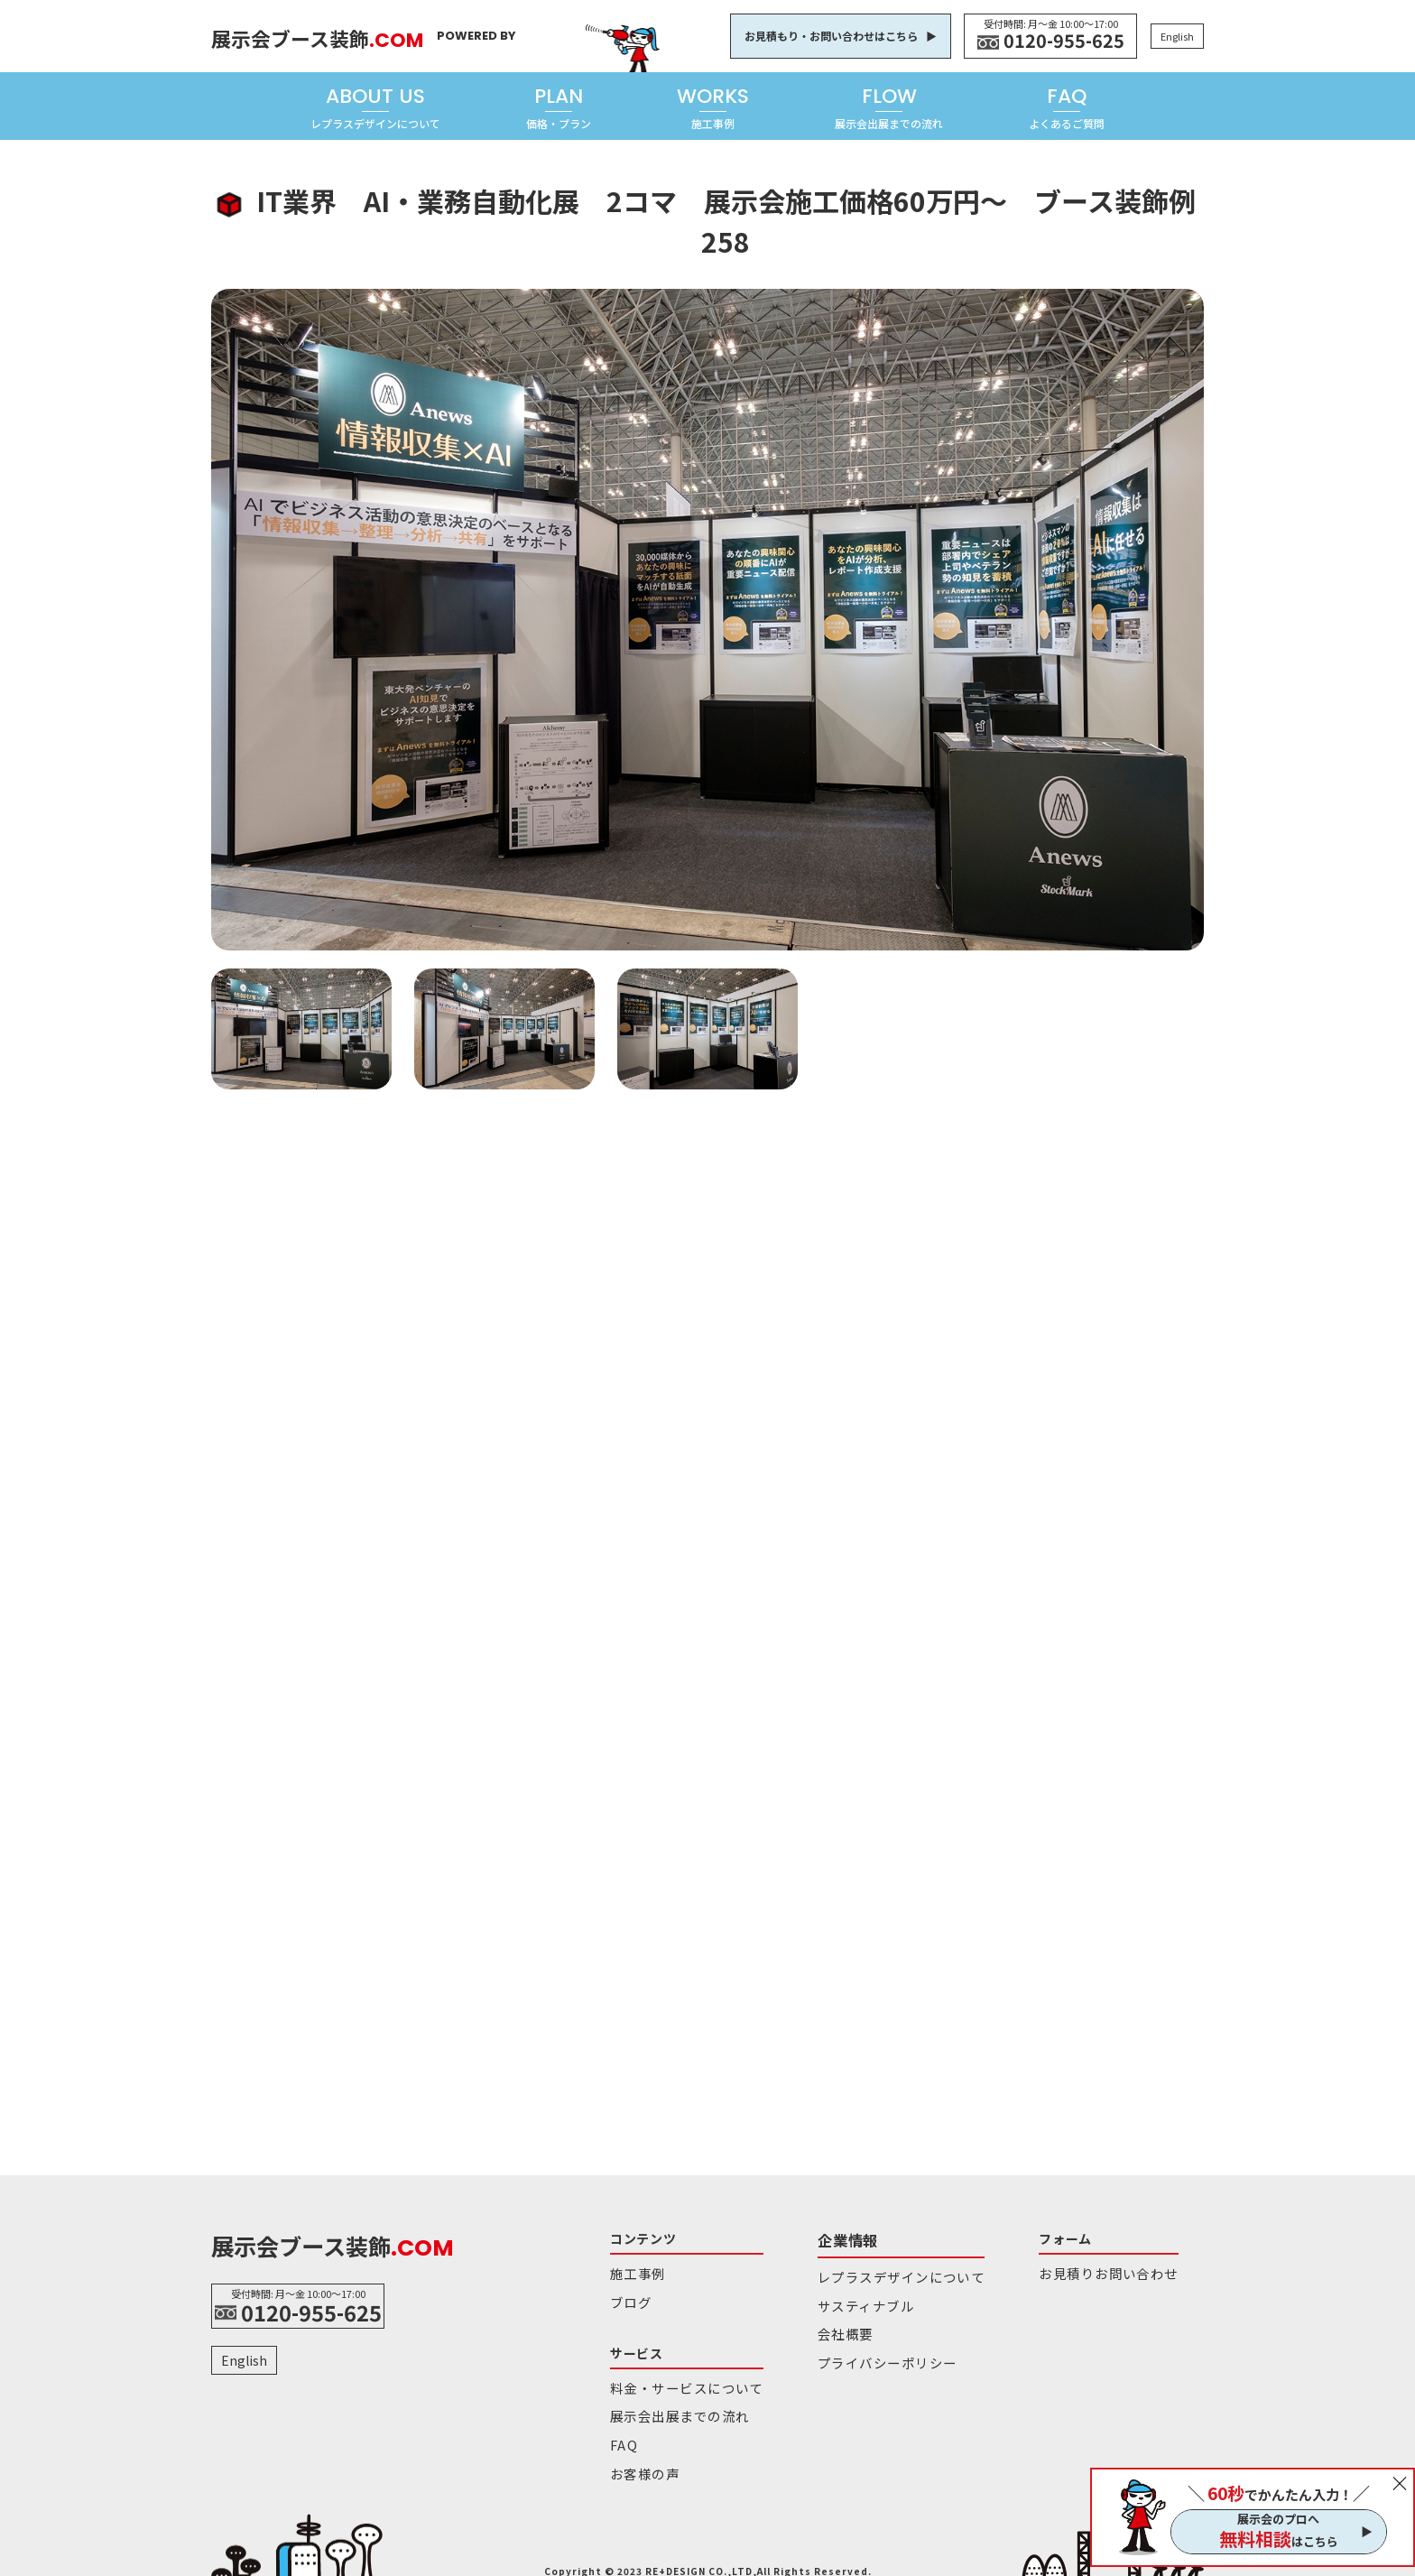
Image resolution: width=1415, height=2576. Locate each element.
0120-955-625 (1063, 41)
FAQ (1067, 107)
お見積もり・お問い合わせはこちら (831, 35)
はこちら (1278, 2539)
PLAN (558, 107)
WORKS (713, 107)
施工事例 (634, 2271)
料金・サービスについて (675, 2378)
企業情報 (821, 2238)
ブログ (628, 2296)
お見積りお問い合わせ (1052, 2271)
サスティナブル (836, 2296)
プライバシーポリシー (854, 2347)
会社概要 (819, 2322)
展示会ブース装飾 (346, 34)
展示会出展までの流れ (669, 2404)
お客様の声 (640, 2454)
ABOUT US (375, 107)
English (1177, 36)
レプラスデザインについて (866, 2271)
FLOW (889, 107)
